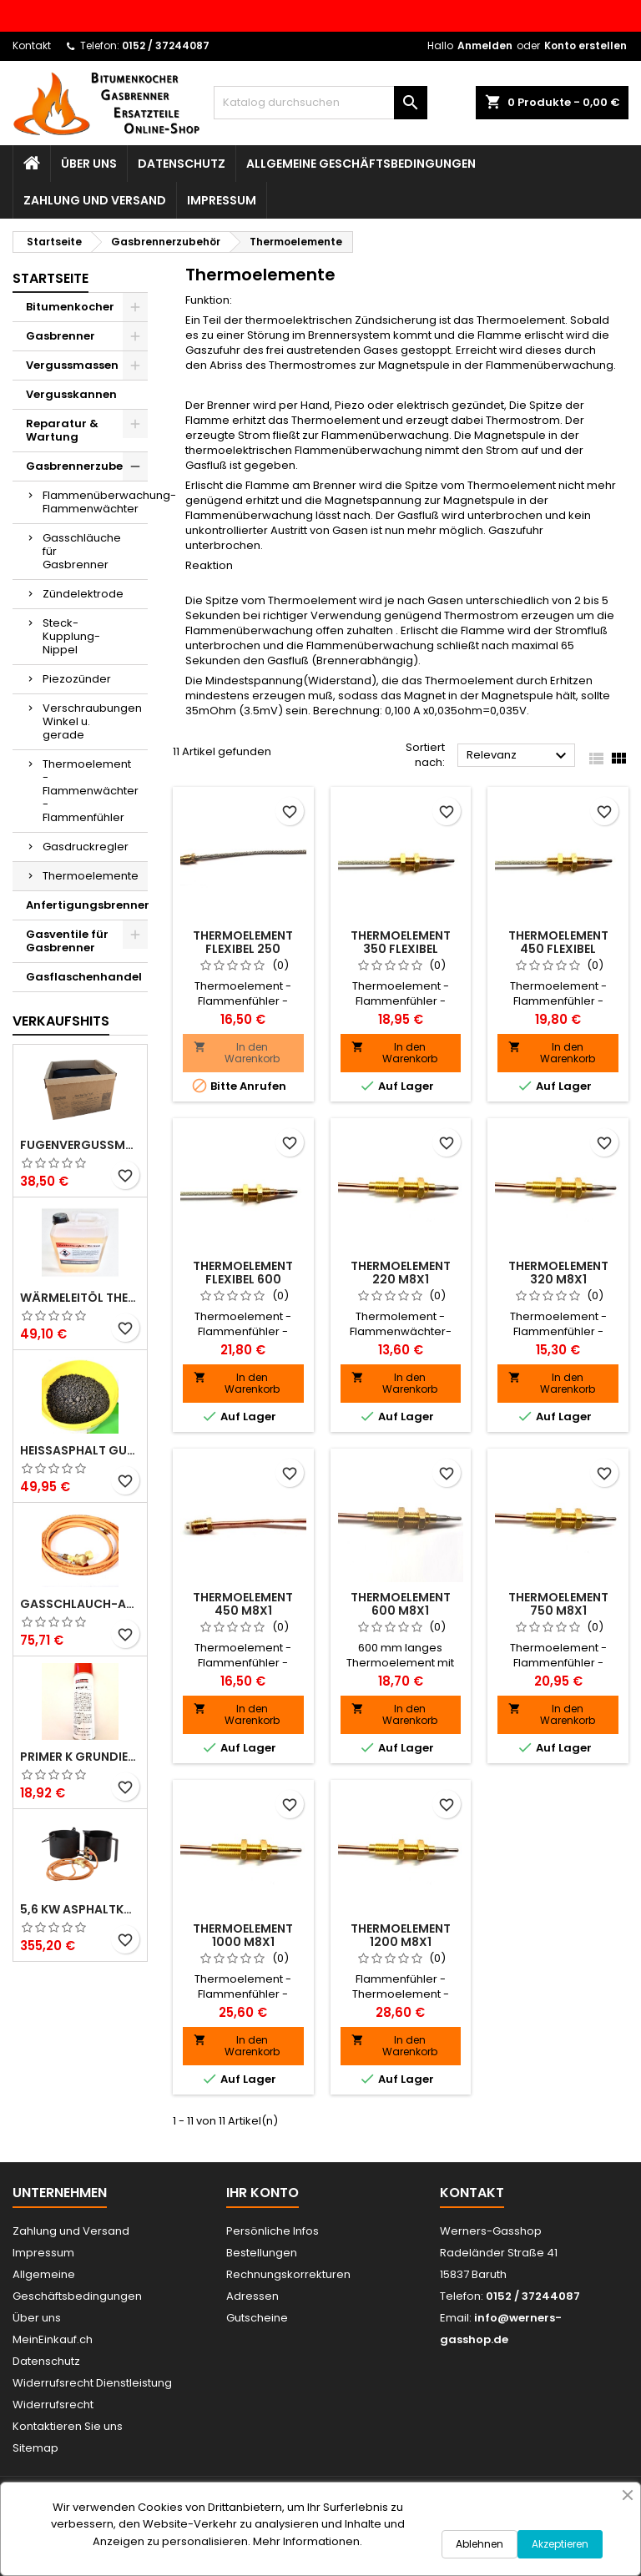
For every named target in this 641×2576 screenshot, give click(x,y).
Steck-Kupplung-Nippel (71, 636)
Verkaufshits (61, 1021)
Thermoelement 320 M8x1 (558, 1273)
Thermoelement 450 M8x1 (243, 1604)
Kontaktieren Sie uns (68, 2426)
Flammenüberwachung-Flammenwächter (95, 502)
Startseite (50, 278)
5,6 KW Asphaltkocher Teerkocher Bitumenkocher (80, 1909)
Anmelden (484, 45)
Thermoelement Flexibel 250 (243, 942)
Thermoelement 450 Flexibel (558, 942)
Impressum (221, 200)
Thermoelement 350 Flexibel (401, 942)
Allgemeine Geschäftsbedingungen (361, 163)
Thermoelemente (91, 876)
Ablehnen (479, 2544)
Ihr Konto (262, 2192)
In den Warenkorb (237, 1053)
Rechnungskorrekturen (288, 2274)
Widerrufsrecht (53, 2404)
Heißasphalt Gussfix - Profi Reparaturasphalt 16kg (80, 1450)
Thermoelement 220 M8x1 (401, 1273)
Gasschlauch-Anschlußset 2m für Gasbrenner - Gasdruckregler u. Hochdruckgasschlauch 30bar (80, 1604)
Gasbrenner (60, 336)
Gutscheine (257, 2318)
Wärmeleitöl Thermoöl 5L (80, 1297)
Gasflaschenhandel (84, 977)
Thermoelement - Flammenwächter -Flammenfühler (91, 790)
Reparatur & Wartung (62, 430)
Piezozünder (77, 679)
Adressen (252, 2296)
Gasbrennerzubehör (84, 466)
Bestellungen (261, 2253)
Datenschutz (181, 163)
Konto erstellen (585, 45)
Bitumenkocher (70, 307)
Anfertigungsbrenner (87, 905)
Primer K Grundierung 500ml (80, 1756)
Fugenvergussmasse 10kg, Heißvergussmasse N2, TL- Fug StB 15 (80, 1145)
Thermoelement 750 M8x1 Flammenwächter (558, 1610)
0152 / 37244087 (165, 45)
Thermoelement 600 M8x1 (401, 1604)
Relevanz (519, 756)
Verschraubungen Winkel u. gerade (92, 721)
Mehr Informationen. (307, 2541)
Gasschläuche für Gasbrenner (82, 551)
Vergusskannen (71, 394)
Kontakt (32, 45)
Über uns (89, 163)
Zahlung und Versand (94, 200)
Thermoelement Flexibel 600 (243, 1273)
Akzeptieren (560, 2544)
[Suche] (320, 102)
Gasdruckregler (86, 846)
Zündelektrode (83, 594)
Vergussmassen (72, 365)
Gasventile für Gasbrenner (67, 940)
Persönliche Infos (272, 2231)
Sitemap (35, 2448)
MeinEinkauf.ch (53, 2339)
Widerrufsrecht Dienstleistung (92, 2383)
